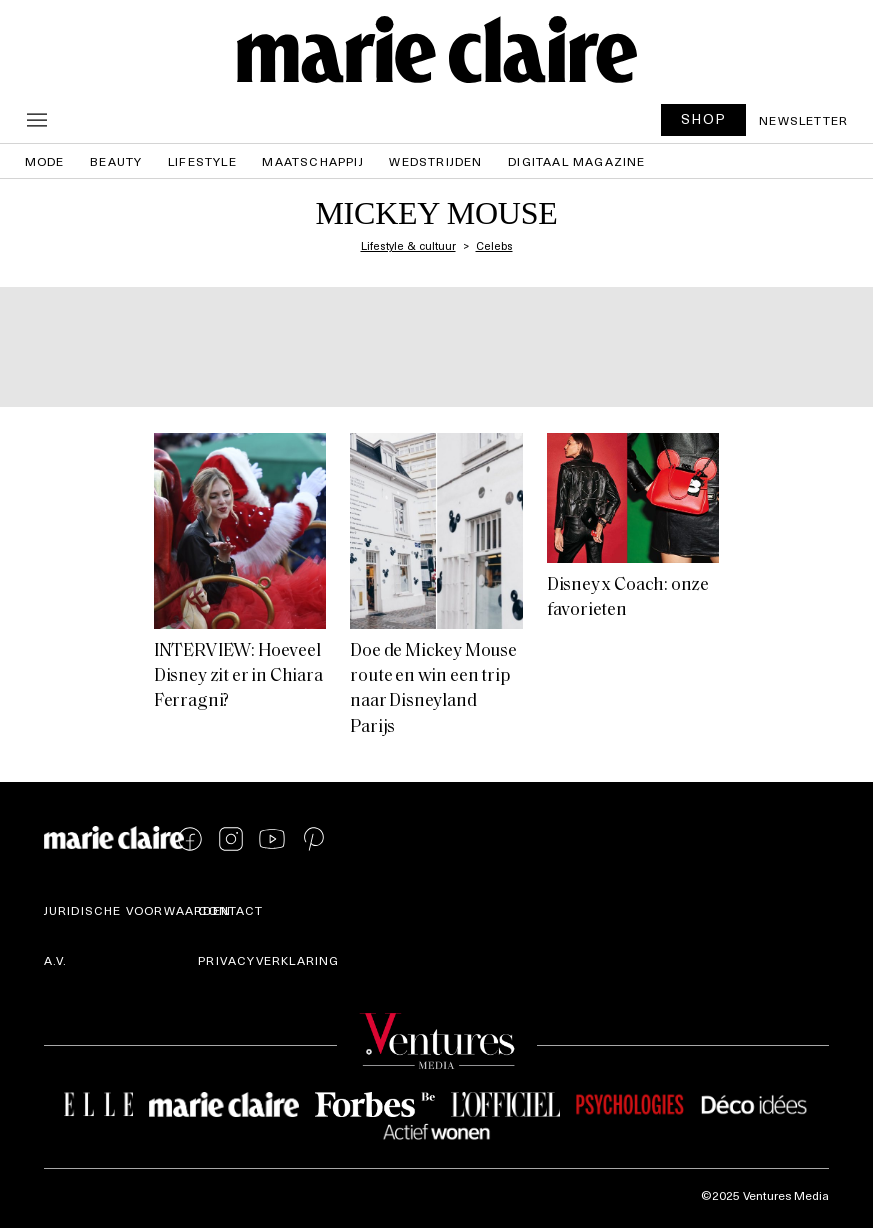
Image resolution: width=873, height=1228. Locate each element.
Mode (45, 161)
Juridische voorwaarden (137, 910)
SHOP (704, 118)
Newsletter (803, 120)
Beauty (116, 161)
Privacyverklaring (268, 960)
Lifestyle (202, 161)
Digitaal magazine (576, 161)
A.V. (56, 960)
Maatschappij (312, 161)
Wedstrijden (435, 161)
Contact (230, 910)
